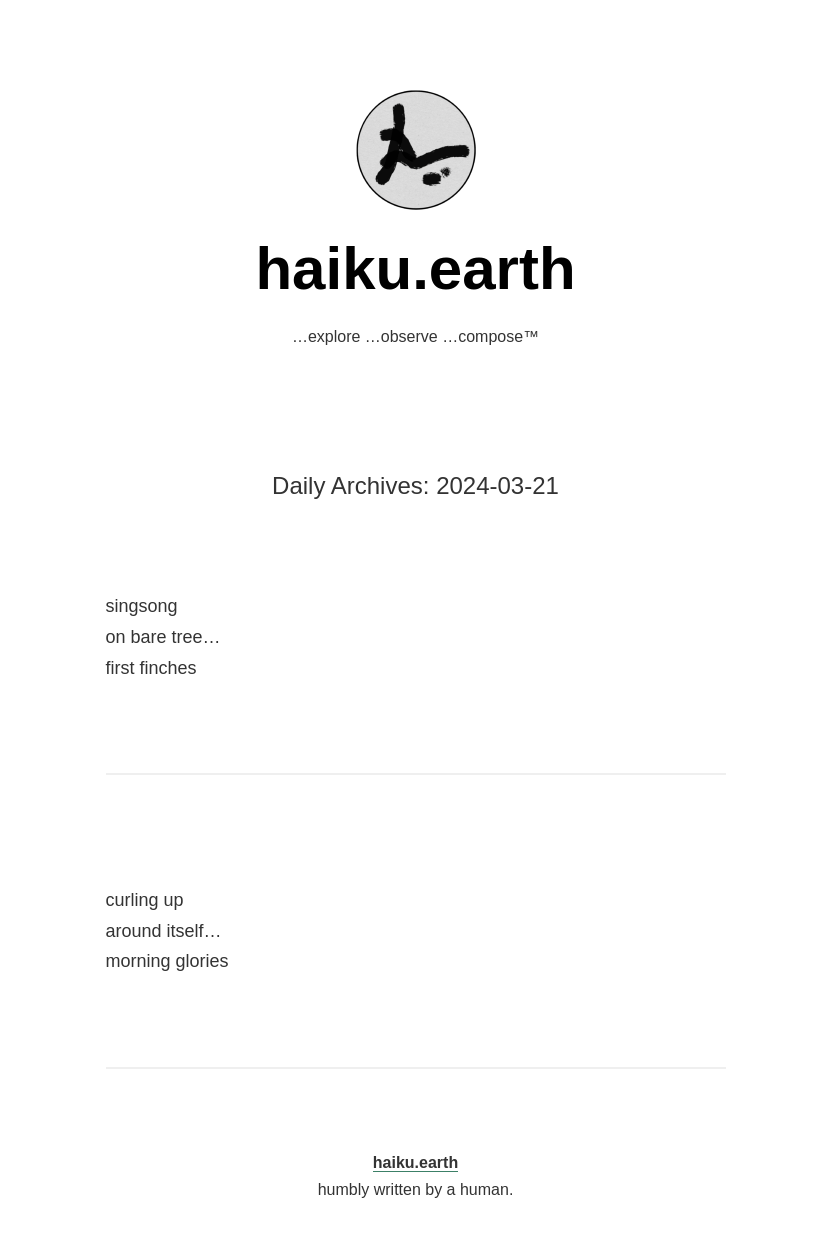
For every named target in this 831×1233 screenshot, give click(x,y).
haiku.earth (415, 268)
